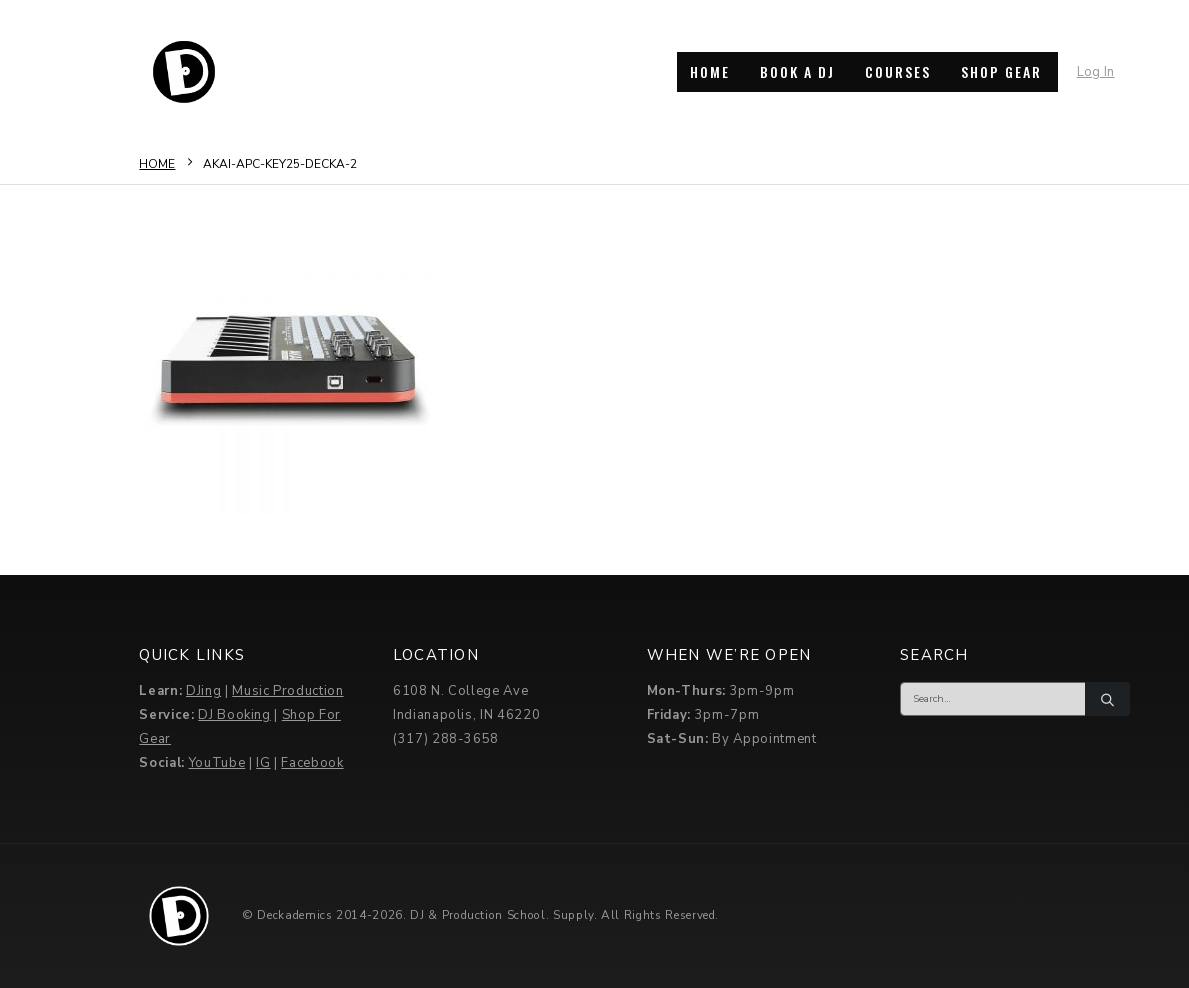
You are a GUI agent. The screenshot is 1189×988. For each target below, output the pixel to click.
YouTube (217, 763)
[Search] (1107, 699)
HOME (710, 71)
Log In (1096, 72)
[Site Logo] (184, 72)
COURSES (898, 71)
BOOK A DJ (797, 71)
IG (263, 763)
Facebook (312, 763)
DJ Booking (234, 715)
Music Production (287, 691)
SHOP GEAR (1001, 71)
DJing (203, 691)
